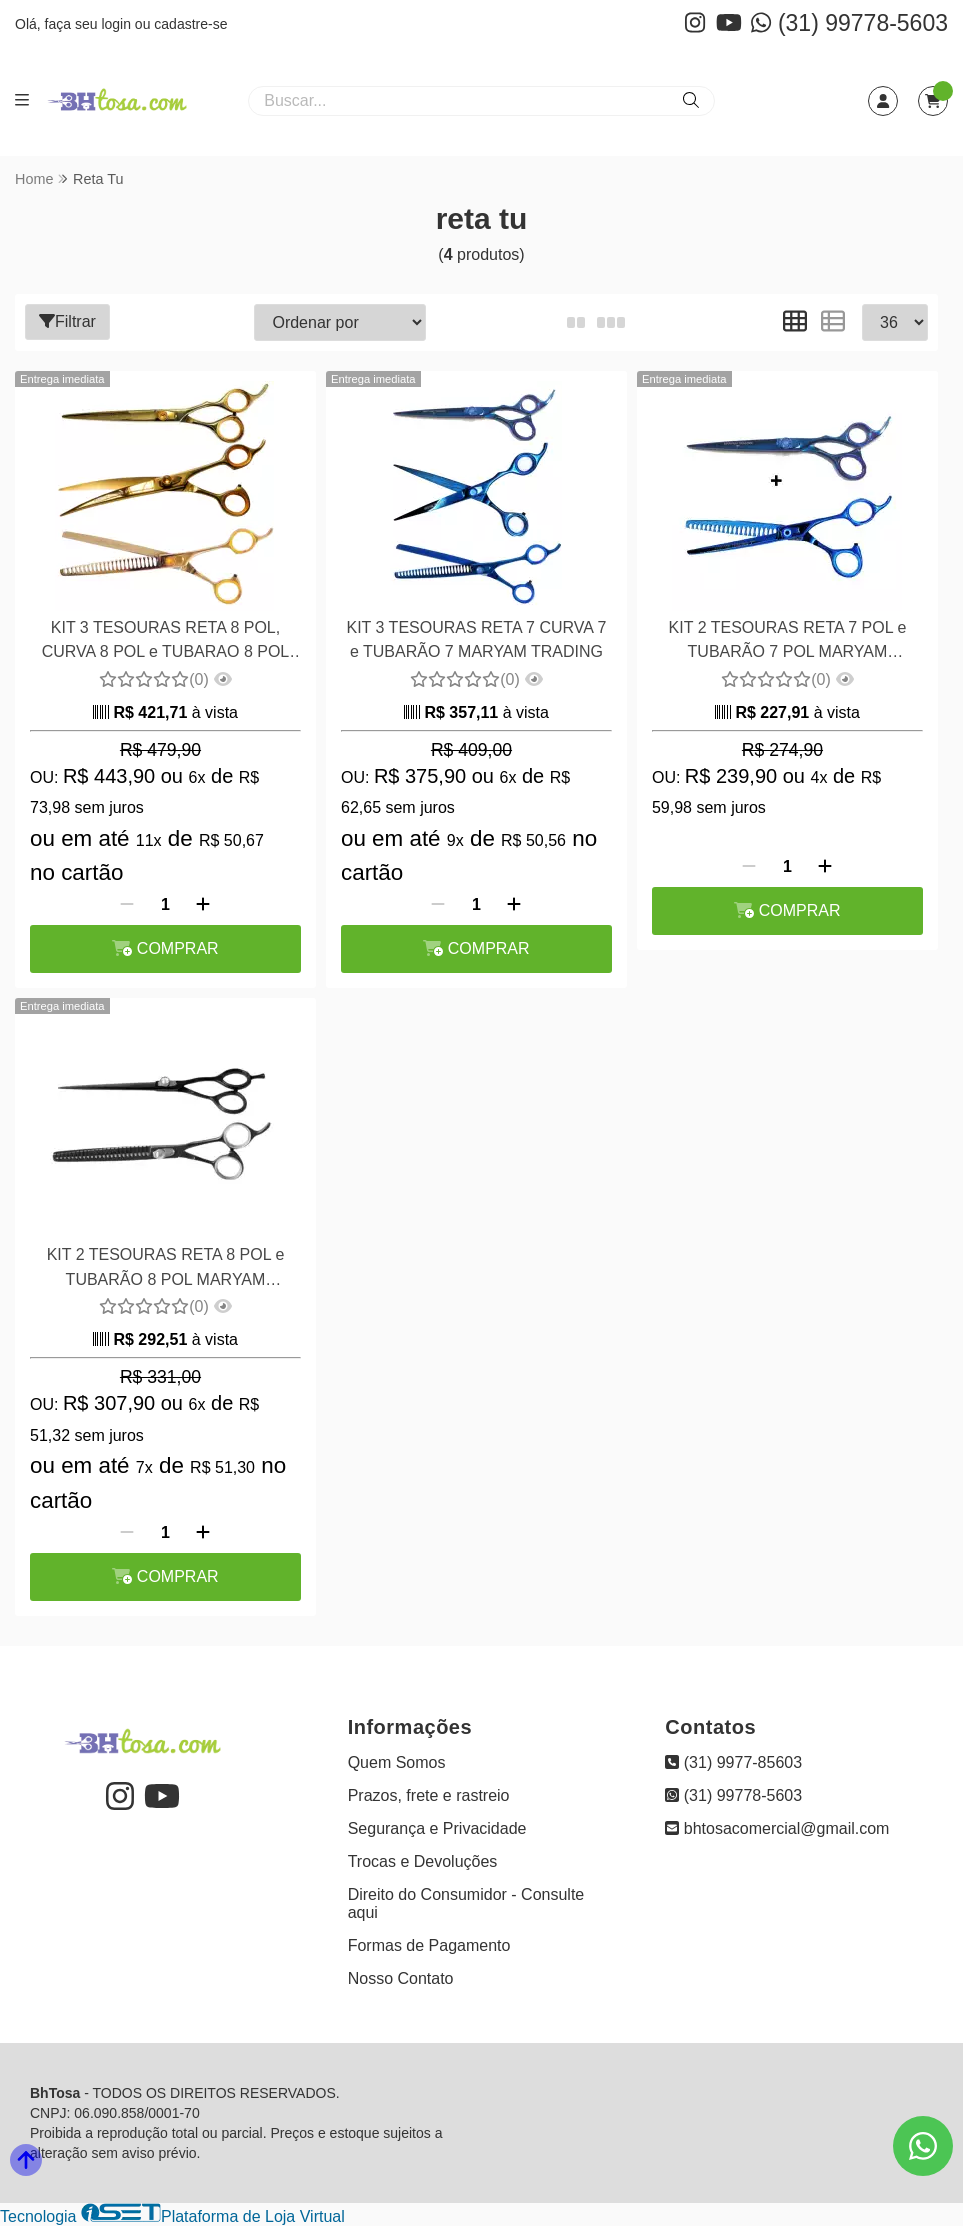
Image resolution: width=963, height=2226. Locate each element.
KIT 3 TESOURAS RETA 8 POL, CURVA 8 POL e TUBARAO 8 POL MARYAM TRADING (166, 642)
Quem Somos (397, 1762)
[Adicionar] (203, 905)
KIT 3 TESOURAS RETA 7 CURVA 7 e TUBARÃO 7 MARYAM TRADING (477, 639)
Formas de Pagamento (429, 1945)
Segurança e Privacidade (437, 1828)
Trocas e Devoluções (423, 1861)
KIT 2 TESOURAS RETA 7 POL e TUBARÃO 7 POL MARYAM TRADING (788, 642)
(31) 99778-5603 (849, 23)
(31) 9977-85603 (733, 1762)
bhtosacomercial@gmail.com (777, 1828)
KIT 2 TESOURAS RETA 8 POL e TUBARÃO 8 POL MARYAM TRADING (166, 1269)
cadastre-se (190, 24)
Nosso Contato (401, 1978)
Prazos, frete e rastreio (429, 1795)
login (117, 24)
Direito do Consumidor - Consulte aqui (466, 1903)
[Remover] (127, 905)
